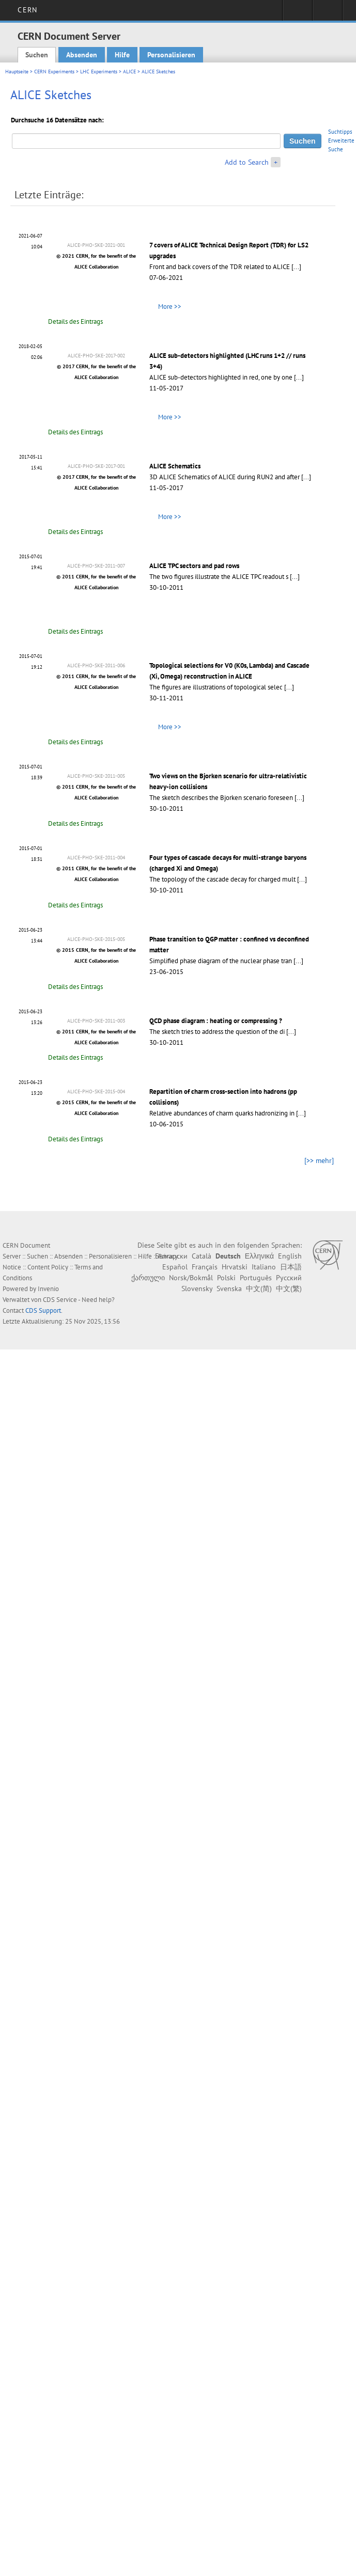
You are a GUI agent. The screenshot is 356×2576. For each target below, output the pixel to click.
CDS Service (60, 1299)
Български (171, 1256)
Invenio (48, 1288)
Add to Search (247, 162)
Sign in (297, 13)
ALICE (129, 71)
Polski (226, 1277)
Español (175, 1266)
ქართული (148, 1277)
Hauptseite (16, 71)
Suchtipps (340, 131)
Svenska (229, 1288)
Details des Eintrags (75, 321)
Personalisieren (171, 54)
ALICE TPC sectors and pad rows (194, 565)
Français (205, 1266)
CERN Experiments (54, 71)
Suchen (36, 54)
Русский (289, 1277)
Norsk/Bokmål (191, 1277)
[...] (296, 266)
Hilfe (122, 54)
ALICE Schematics (174, 466)
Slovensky (196, 1288)
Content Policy (47, 1267)
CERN (27, 9)
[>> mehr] (319, 1160)
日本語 (291, 1266)
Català (201, 1256)
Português (256, 1277)
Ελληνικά (259, 1256)
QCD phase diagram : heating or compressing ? (215, 1020)
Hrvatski (234, 1266)
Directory (327, 13)
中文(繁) (289, 1288)
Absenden (81, 54)
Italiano (264, 1266)
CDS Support (43, 1310)
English (290, 1256)
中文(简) (259, 1288)
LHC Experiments (98, 71)
